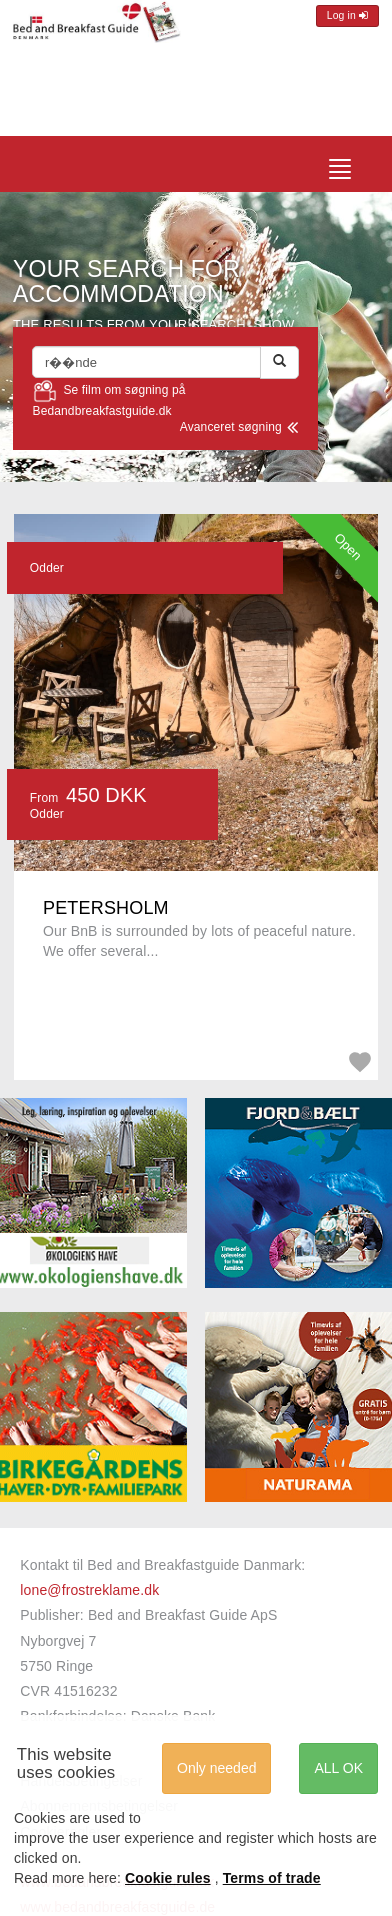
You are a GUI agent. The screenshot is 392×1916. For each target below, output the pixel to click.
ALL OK (338, 1768)
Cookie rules (168, 1878)
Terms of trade (272, 1878)
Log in (347, 15)
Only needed (216, 1768)
